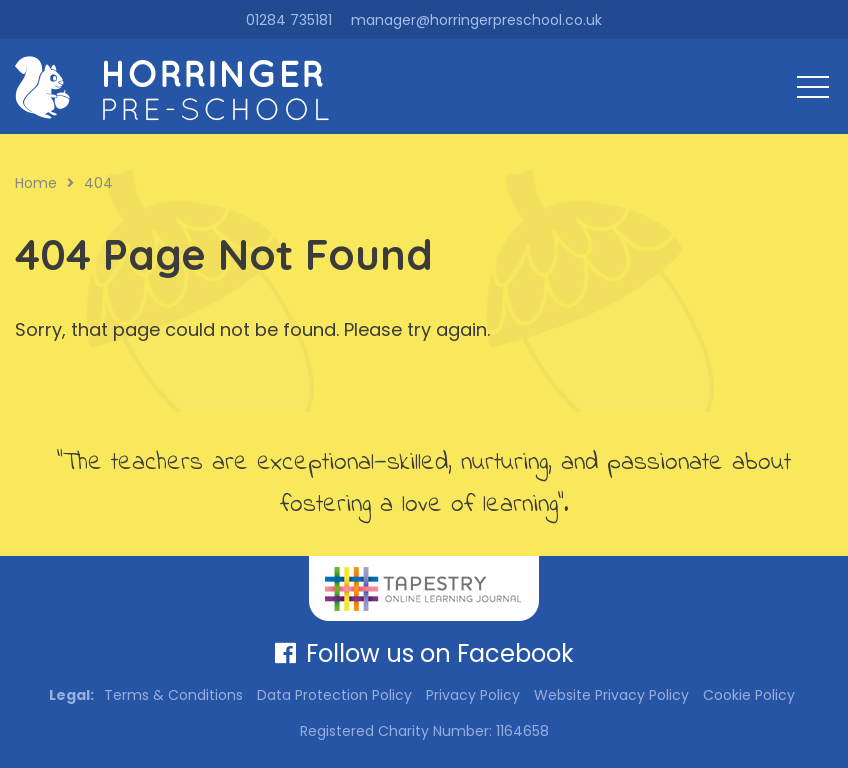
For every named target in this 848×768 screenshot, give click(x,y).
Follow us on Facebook (424, 653)
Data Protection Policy (334, 695)
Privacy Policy (473, 695)
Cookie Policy (749, 695)
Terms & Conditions (173, 695)
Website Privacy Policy (611, 695)
